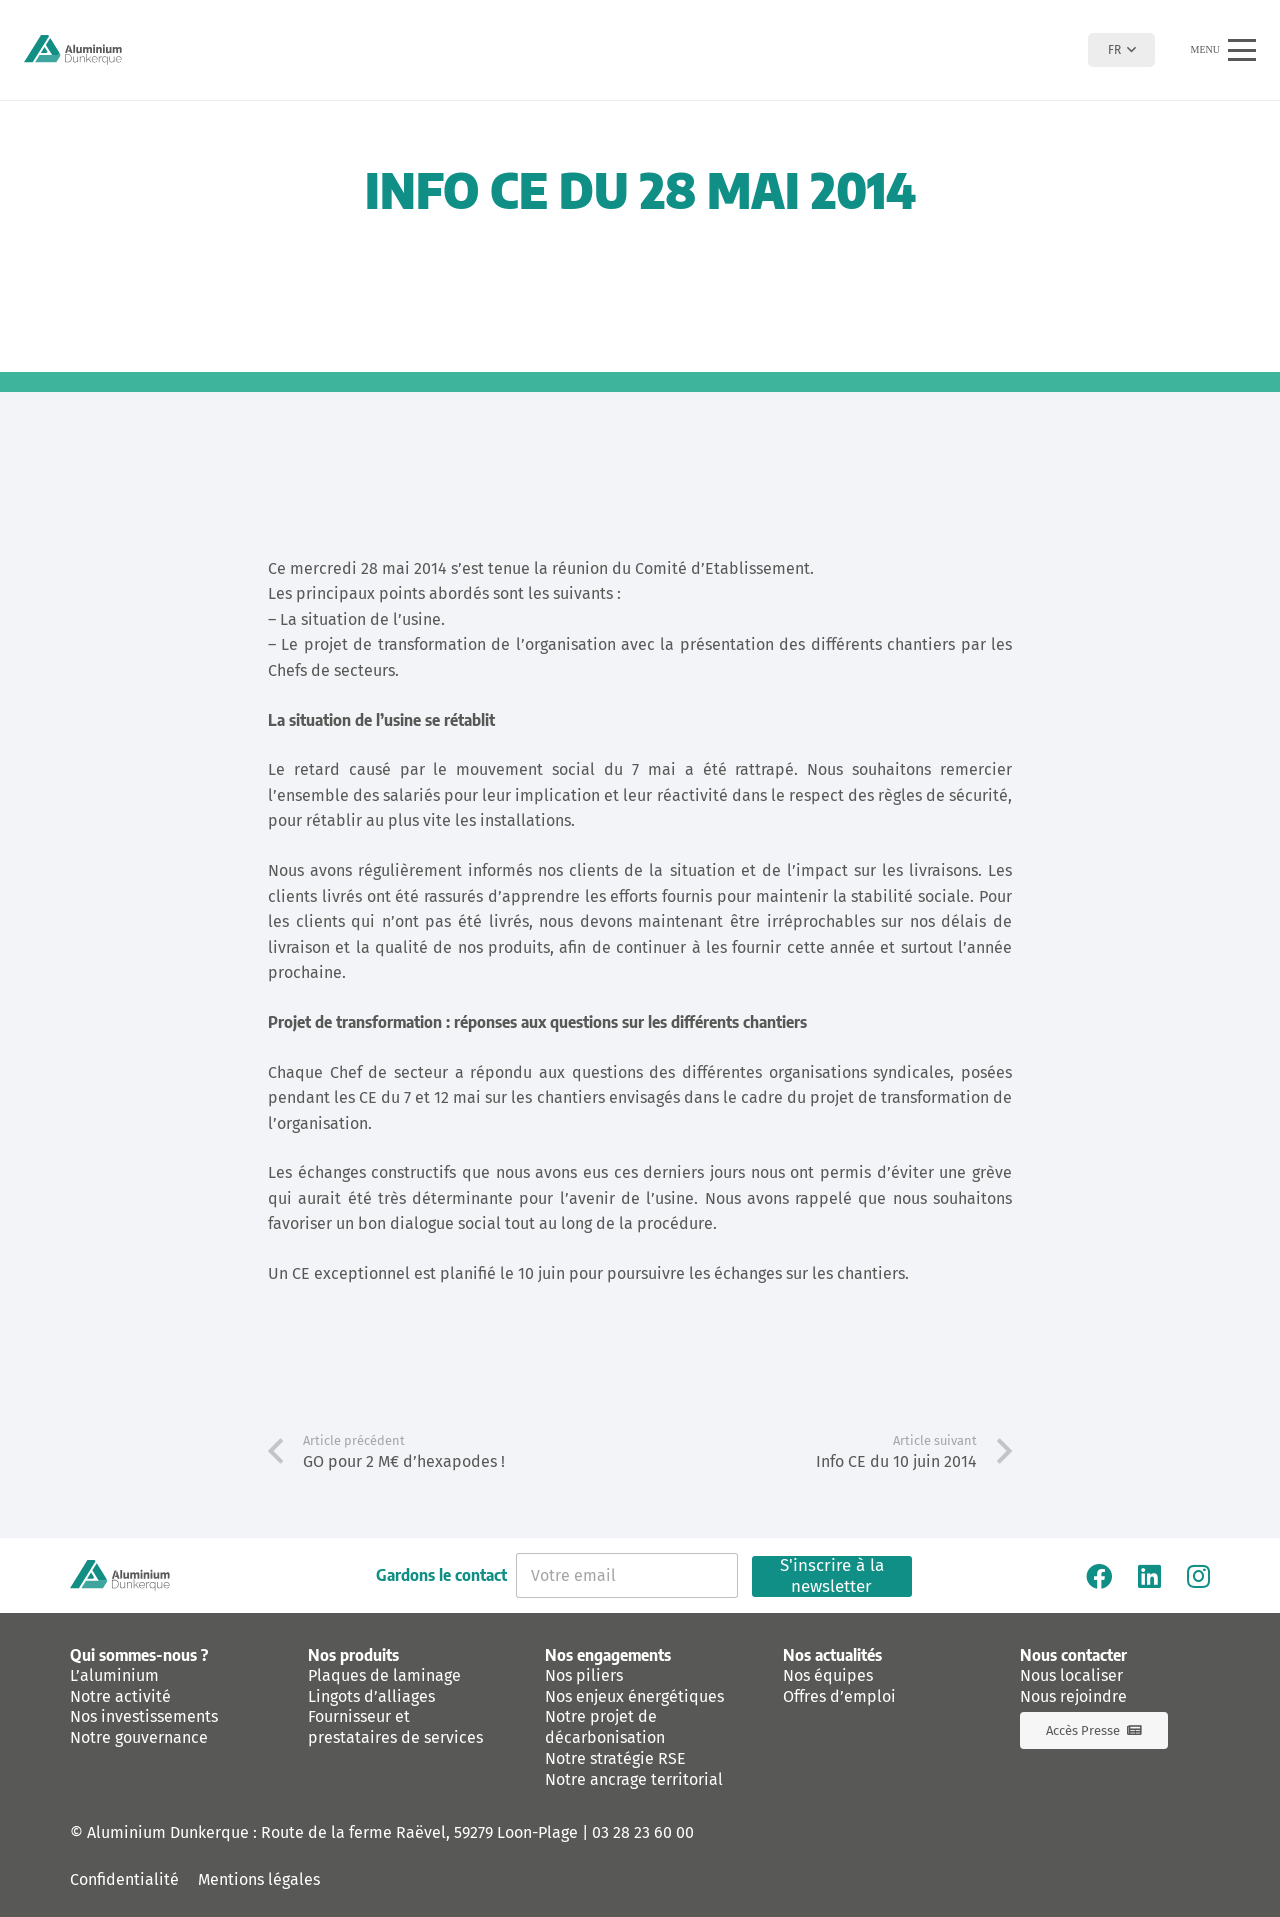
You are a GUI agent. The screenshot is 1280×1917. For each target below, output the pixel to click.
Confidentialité (124, 1879)
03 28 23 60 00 (643, 1832)
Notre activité (120, 1696)
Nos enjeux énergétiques (634, 1696)
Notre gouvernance (139, 1737)
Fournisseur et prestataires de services (395, 1727)
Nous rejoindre (1073, 1696)
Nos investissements (144, 1716)
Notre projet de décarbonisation (605, 1727)
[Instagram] (1198, 1576)
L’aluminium (114, 1675)
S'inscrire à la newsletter (832, 1576)
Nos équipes (828, 1675)
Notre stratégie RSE (615, 1758)
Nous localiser (1071, 1675)
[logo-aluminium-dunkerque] (73, 50)
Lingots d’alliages (371, 1696)
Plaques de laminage (384, 1675)
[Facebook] (1099, 1576)
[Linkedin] (1149, 1576)
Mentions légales (259, 1879)
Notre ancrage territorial (634, 1779)
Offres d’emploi (839, 1696)
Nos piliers (584, 1675)
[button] (1121, 50)
